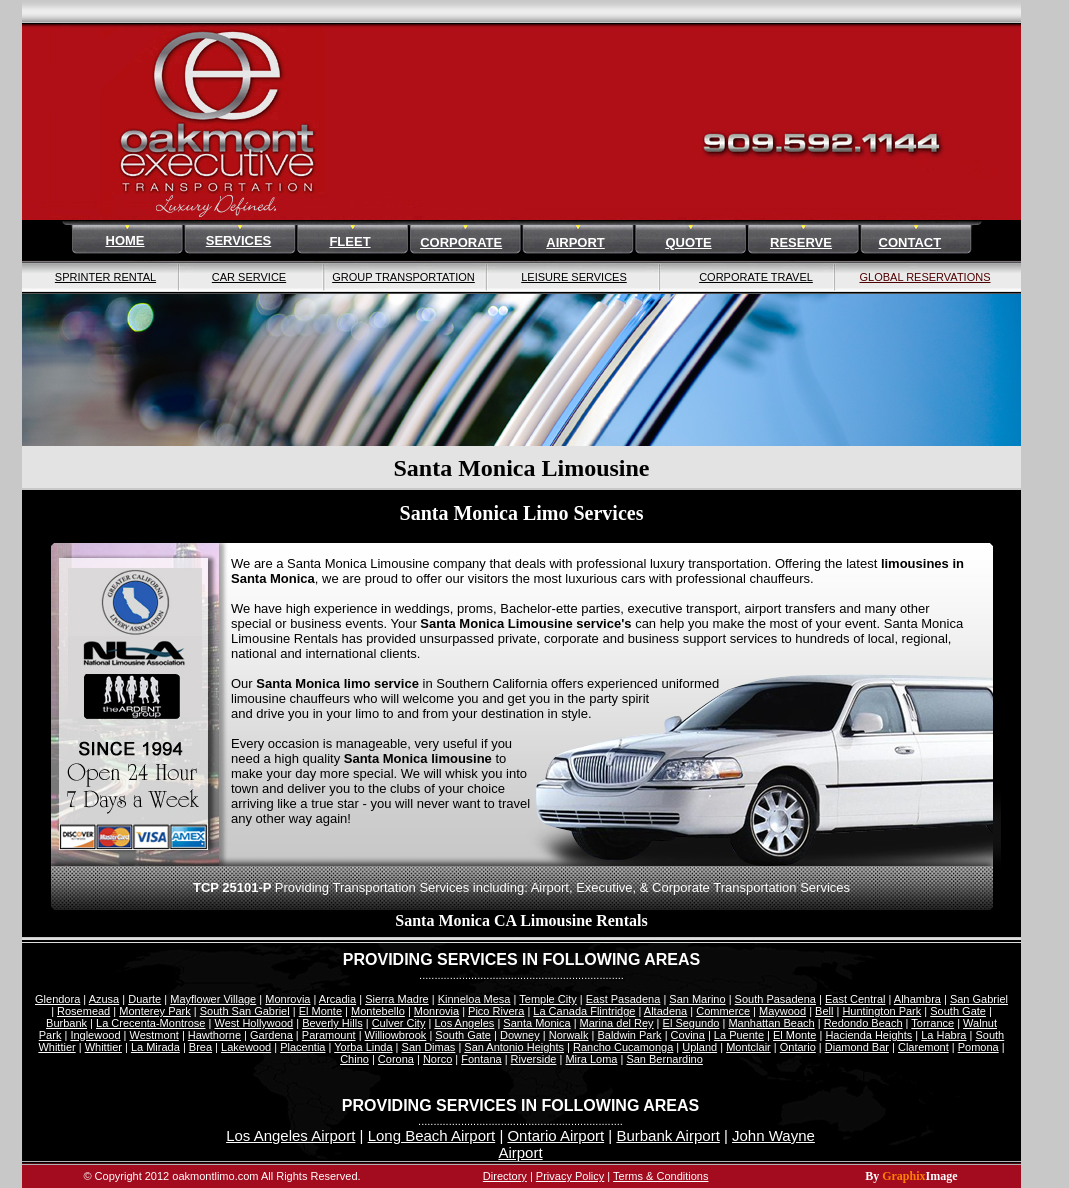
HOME (125, 240)
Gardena (271, 1035)
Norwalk (569, 1035)
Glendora (57, 999)
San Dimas (429, 1047)
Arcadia (337, 999)
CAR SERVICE (249, 277)
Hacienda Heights (868, 1035)
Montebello (378, 1011)
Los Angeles (464, 1023)
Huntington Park (881, 1011)
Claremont (923, 1047)
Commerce (723, 1011)
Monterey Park (155, 1011)
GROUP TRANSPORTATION (403, 277)
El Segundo (691, 1023)
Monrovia (287, 999)
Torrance (932, 1023)
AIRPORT (575, 242)
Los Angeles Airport (290, 1135)
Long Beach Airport (432, 1135)
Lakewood (246, 1047)
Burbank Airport (667, 1135)
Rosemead (83, 1011)
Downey (520, 1035)
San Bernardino (664, 1059)
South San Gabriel (245, 1011)
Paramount (329, 1035)
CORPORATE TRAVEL (756, 277)
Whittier (103, 1047)
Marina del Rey (617, 1023)
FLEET (349, 241)
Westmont (154, 1035)
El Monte (320, 1011)
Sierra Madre (397, 999)
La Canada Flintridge (584, 1011)
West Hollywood (253, 1023)
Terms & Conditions (660, 1176)
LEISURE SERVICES (574, 277)
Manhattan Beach (771, 1023)
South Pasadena (775, 999)
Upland (699, 1047)
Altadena (665, 1011)
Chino (354, 1059)
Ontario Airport (555, 1135)
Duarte (144, 999)
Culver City (399, 1023)
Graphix (903, 1176)
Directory (505, 1176)
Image (942, 1176)
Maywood (782, 1011)
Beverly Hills (332, 1023)
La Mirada (155, 1047)
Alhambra (917, 999)
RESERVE (801, 242)
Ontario (798, 1047)
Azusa (104, 999)
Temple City (547, 999)
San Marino (697, 999)
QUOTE (688, 242)
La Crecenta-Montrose (150, 1023)
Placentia (302, 1047)
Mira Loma (591, 1059)
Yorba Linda (363, 1047)
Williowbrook (396, 1035)
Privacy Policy (570, 1176)
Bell (824, 1011)
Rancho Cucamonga (623, 1047)
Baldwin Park (629, 1035)
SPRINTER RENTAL (105, 277)
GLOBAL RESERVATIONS (924, 277)
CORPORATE (461, 242)
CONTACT (910, 242)
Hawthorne (214, 1035)
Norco (437, 1059)
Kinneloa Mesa (474, 999)
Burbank (66, 1023)
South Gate (958, 1011)
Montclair (748, 1047)
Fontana (481, 1059)
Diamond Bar (857, 1047)
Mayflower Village (213, 999)
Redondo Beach (863, 1023)
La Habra (943, 1035)
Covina (688, 1035)
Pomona (978, 1047)
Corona (396, 1059)
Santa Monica (536, 1023)
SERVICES (239, 240)
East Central (855, 999)
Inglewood (95, 1035)
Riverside (534, 1059)
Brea (200, 1047)
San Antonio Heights (514, 1047)
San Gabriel (979, 999)
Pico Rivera (496, 1011)
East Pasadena (623, 999)
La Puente (739, 1035)
